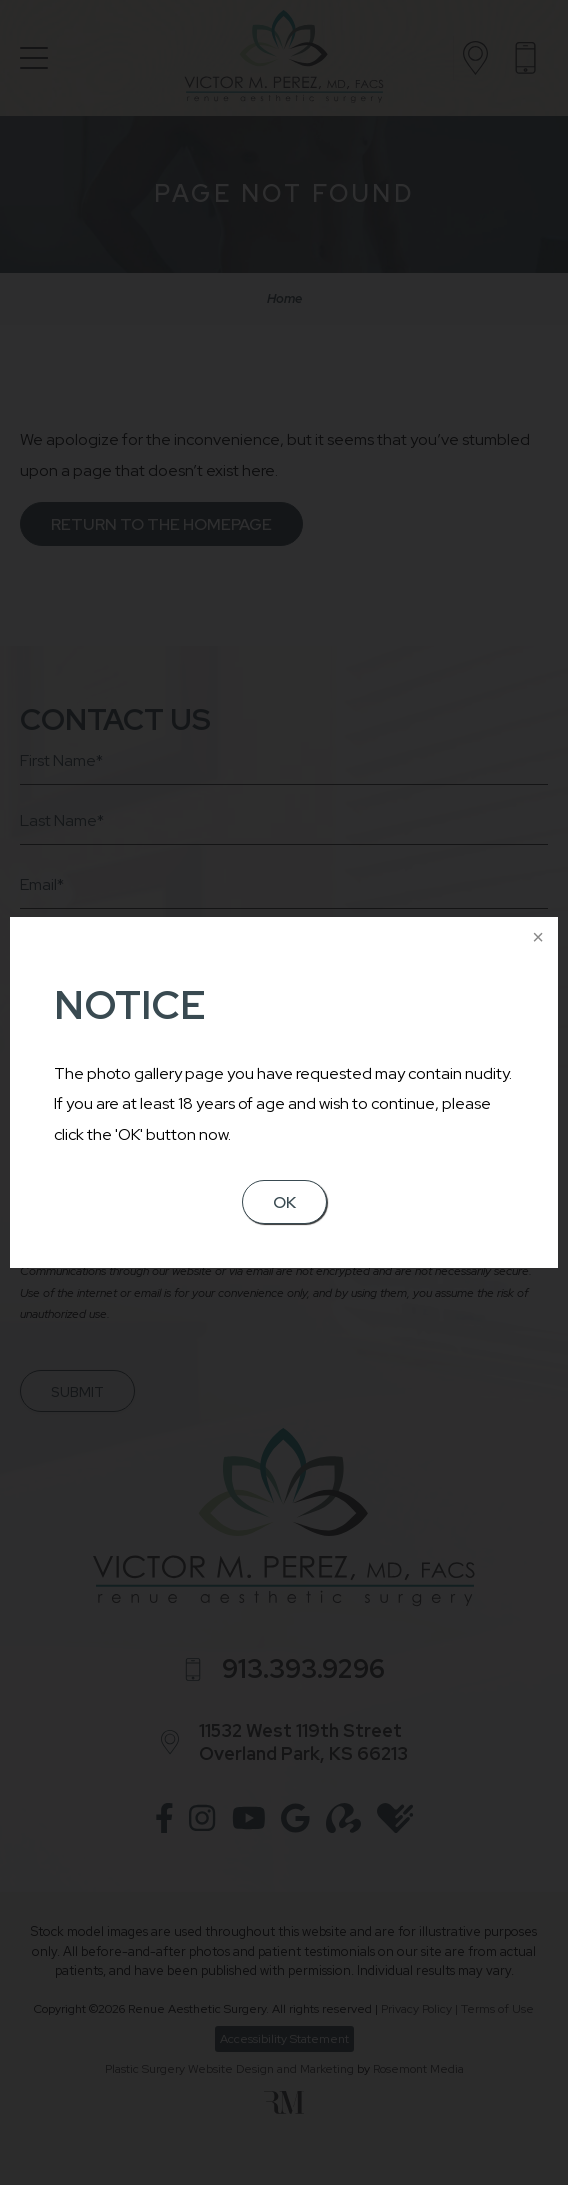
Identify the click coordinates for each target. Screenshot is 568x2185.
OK (284, 1202)
